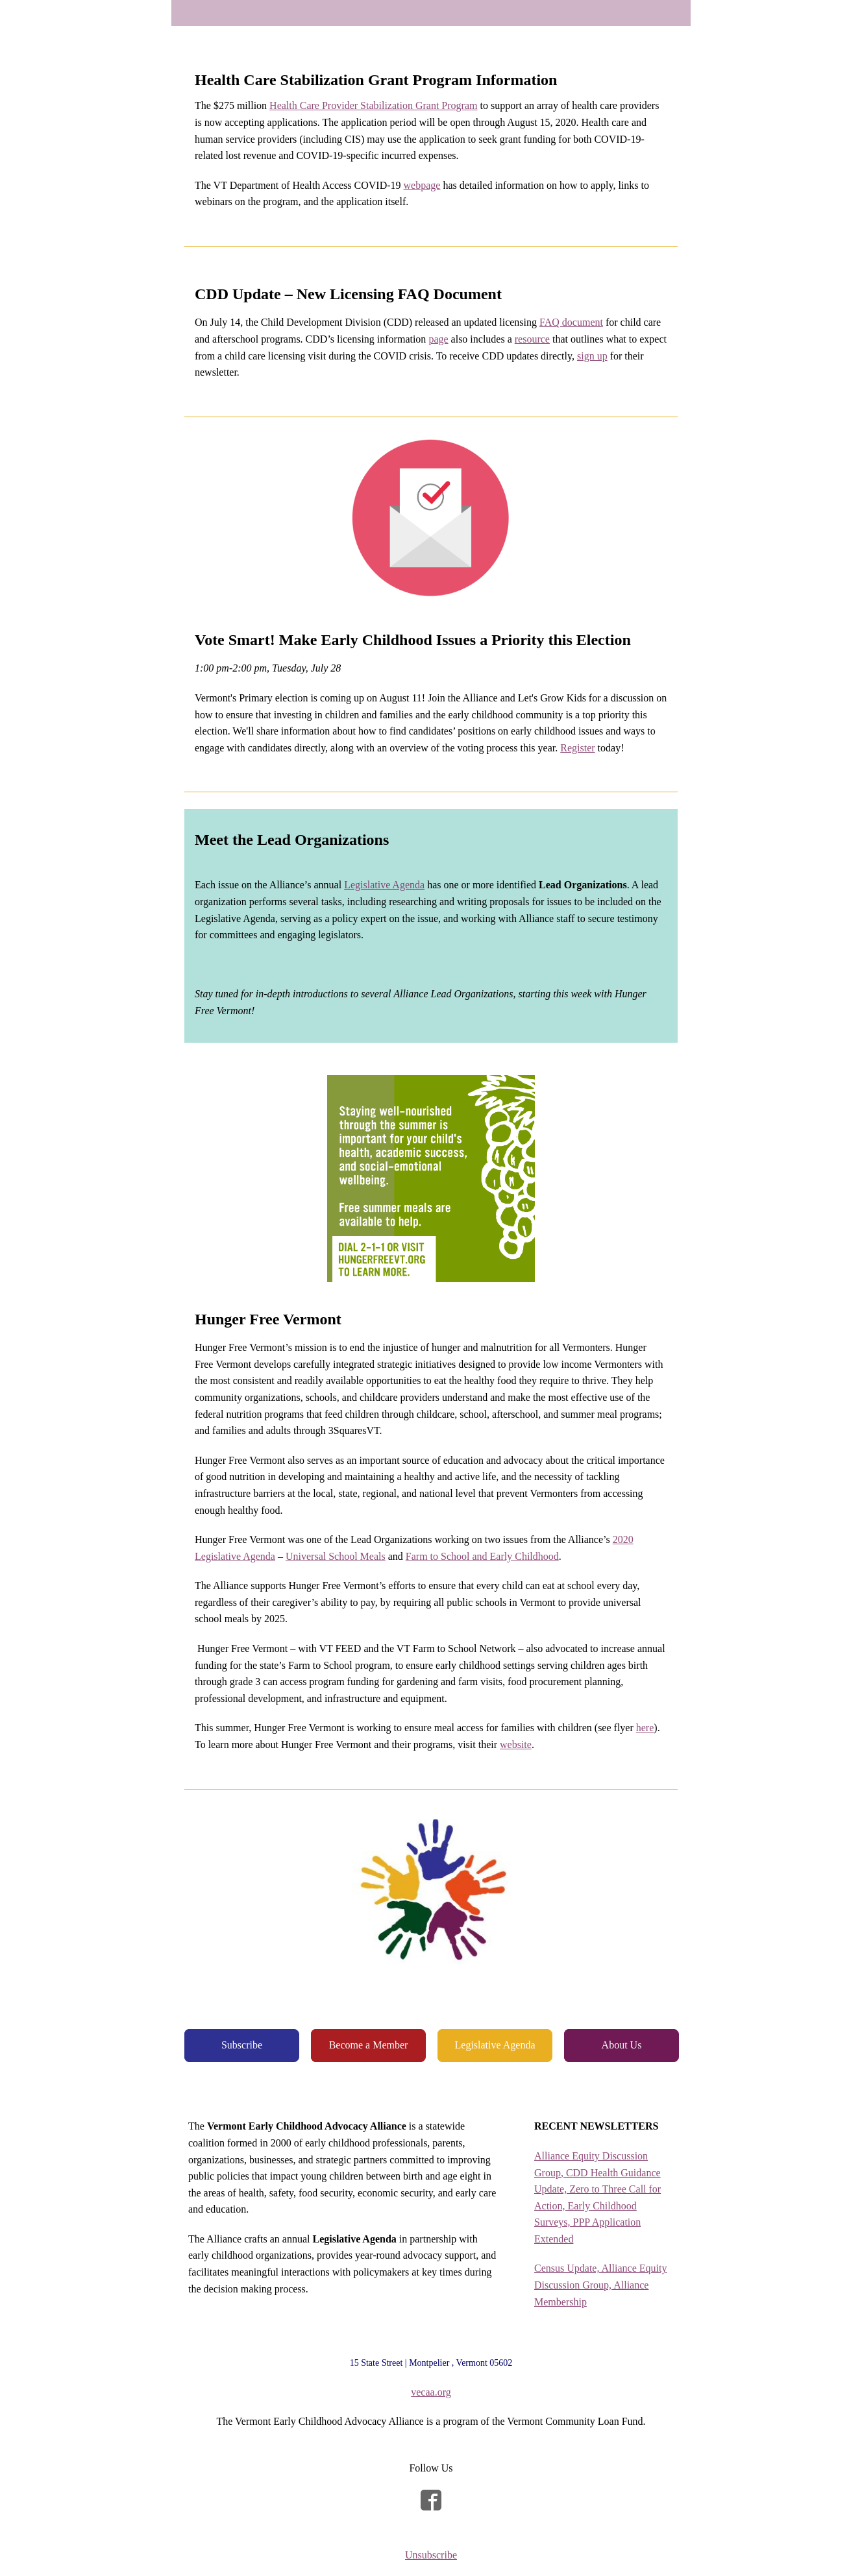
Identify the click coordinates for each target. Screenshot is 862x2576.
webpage (422, 185)
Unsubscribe (431, 2554)
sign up (592, 355)
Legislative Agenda (384, 884)
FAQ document (571, 322)
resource (532, 339)
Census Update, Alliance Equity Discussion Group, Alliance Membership (600, 2285)
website (516, 1744)
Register (577, 747)
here (645, 1727)
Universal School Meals (336, 1556)
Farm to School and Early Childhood (482, 1556)
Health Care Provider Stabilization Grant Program (373, 105)
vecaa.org (430, 2392)
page (438, 339)
